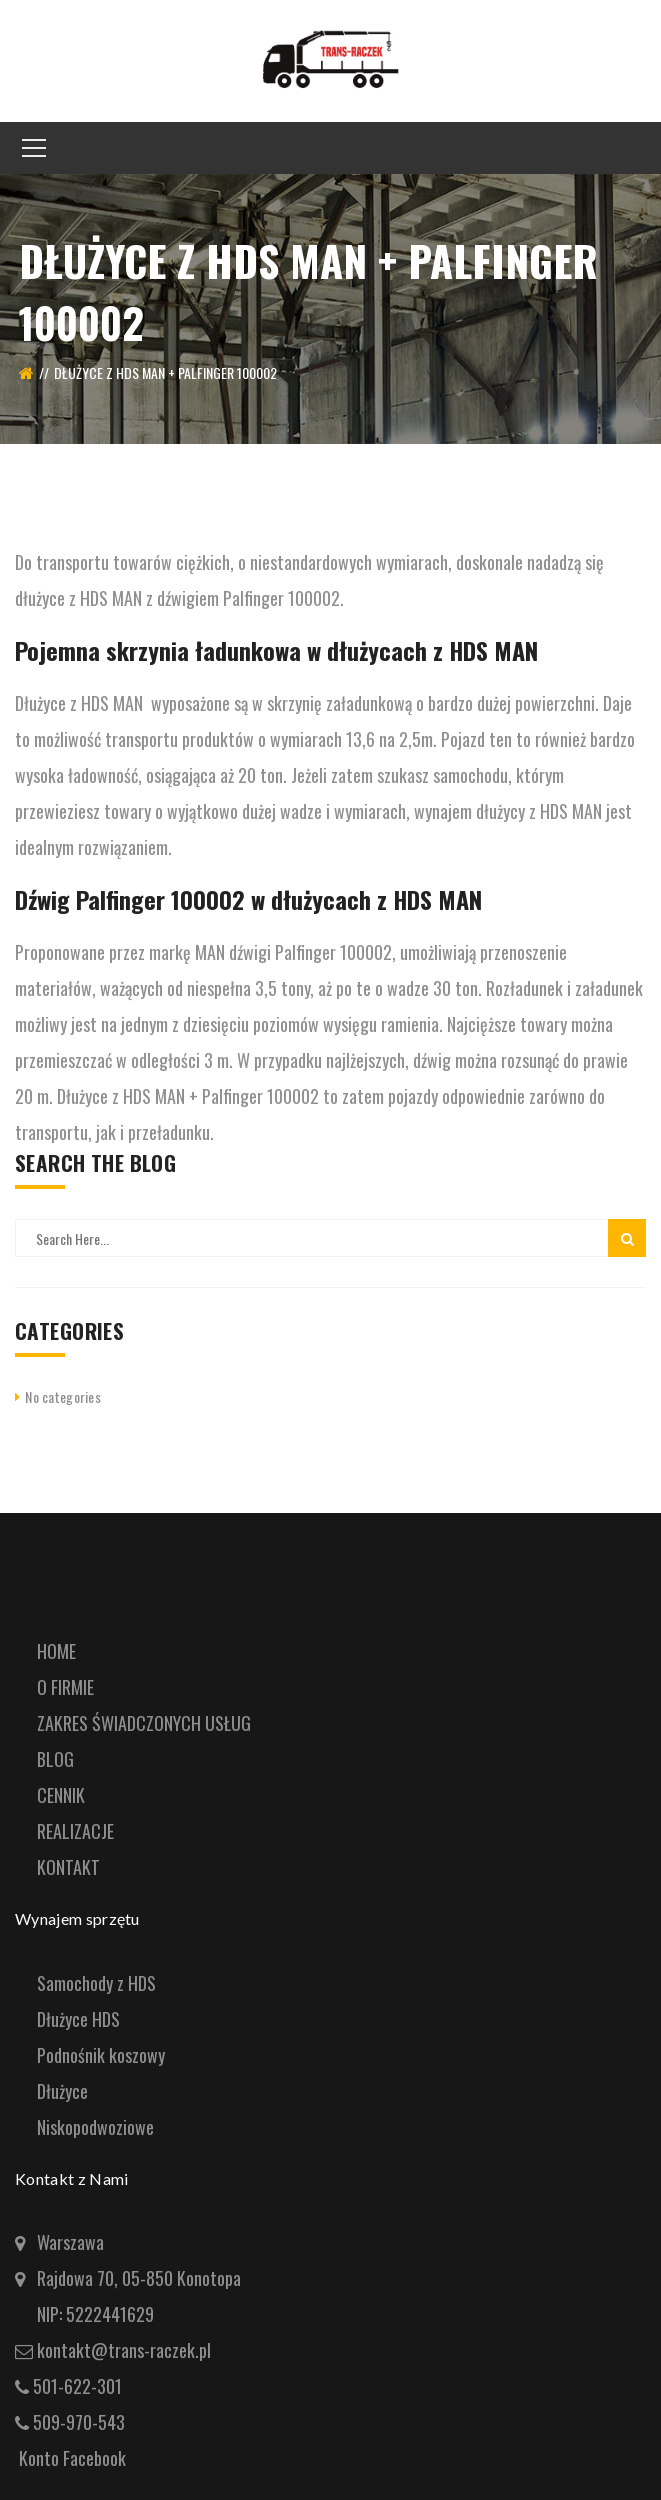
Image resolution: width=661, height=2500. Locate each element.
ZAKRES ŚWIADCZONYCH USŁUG (144, 1723)
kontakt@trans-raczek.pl (122, 2350)
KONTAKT (68, 1867)
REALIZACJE (75, 1831)
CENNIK (61, 1795)
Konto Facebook (72, 2458)
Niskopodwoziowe (95, 2127)
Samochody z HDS (96, 1983)
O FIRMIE (65, 1687)
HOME (56, 1651)
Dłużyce (62, 2091)
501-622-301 (77, 2386)
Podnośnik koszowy (101, 2055)
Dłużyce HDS (78, 2019)
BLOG (55, 1759)
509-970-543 (79, 2422)
